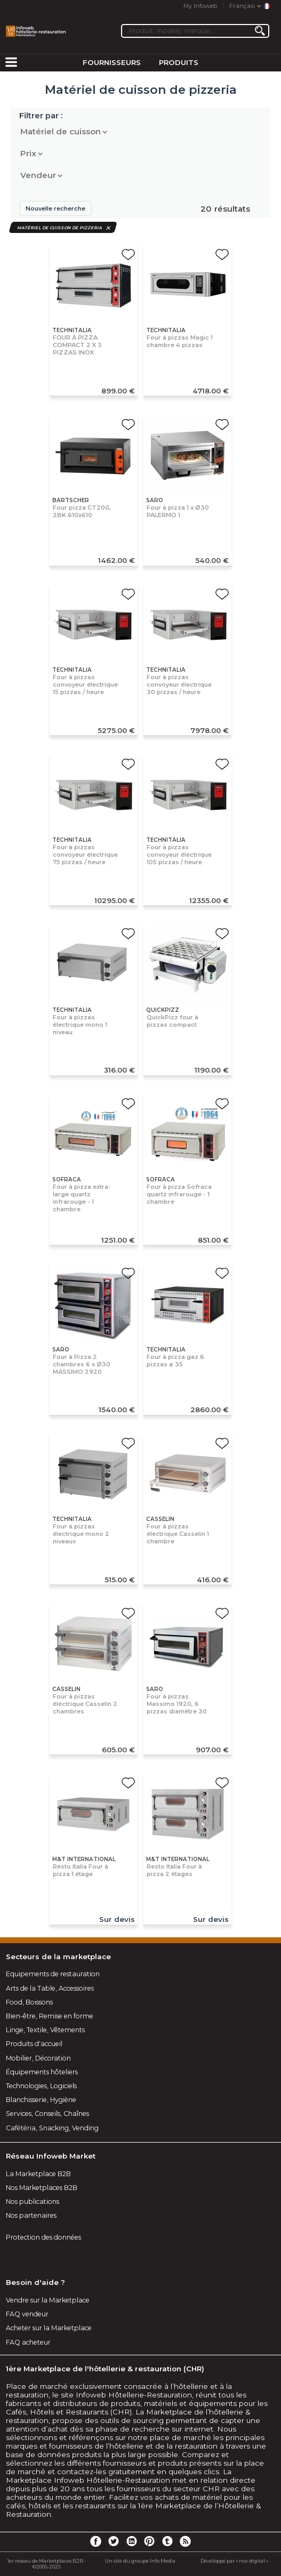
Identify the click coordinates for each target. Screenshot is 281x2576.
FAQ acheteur (28, 2342)
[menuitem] (11, 63)
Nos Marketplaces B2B (41, 2188)
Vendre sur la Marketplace (48, 2300)
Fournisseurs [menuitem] (112, 62)
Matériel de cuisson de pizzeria (60, 227)
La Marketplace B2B (38, 2174)
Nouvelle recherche (55, 208)
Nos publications (32, 2201)
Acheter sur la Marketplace (49, 2328)
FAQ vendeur (27, 2314)
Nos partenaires (31, 2215)
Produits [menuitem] (178, 62)
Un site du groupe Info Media (140, 2561)
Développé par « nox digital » (234, 2561)
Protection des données (43, 2237)
